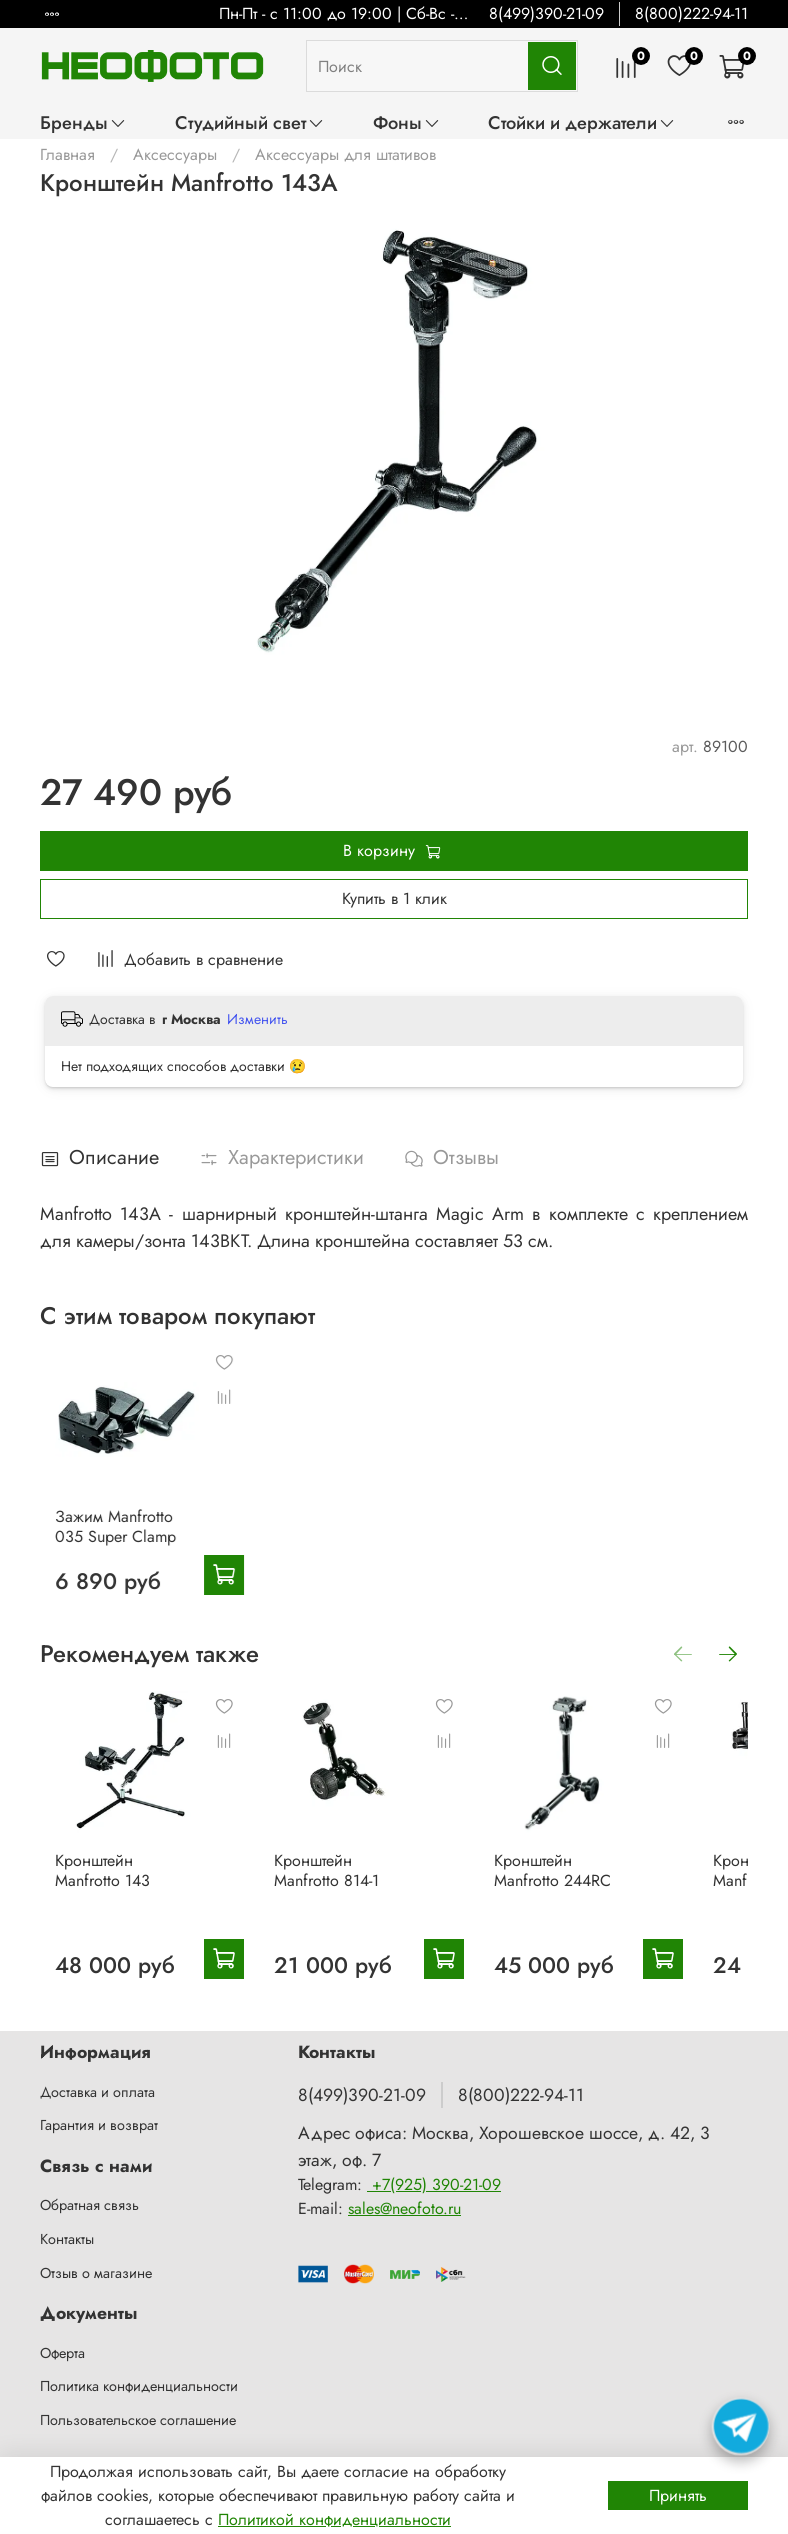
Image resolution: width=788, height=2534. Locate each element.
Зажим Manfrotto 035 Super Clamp (115, 1553)
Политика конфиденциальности (139, 2386)
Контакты (67, 2239)
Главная (67, 154)
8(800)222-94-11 (691, 13)
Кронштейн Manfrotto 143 (114, 1923)
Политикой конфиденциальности (334, 2519)
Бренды (83, 122)
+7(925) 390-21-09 (434, 2184)
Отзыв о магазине (96, 2273)
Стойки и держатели (582, 122)
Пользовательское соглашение (138, 2420)
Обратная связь (89, 2206)
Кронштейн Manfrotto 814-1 (360, 1923)
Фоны (407, 122)
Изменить (257, 1019)
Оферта (62, 2353)
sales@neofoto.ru (404, 2208)
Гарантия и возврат (99, 2126)
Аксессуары (175, 154)
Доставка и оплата (97, 2092)
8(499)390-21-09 (546, 13)
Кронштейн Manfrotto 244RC (606, 1923)
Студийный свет (250, 122)
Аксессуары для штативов (345, 154)
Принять (678, 2495)
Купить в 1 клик (394, 898)
